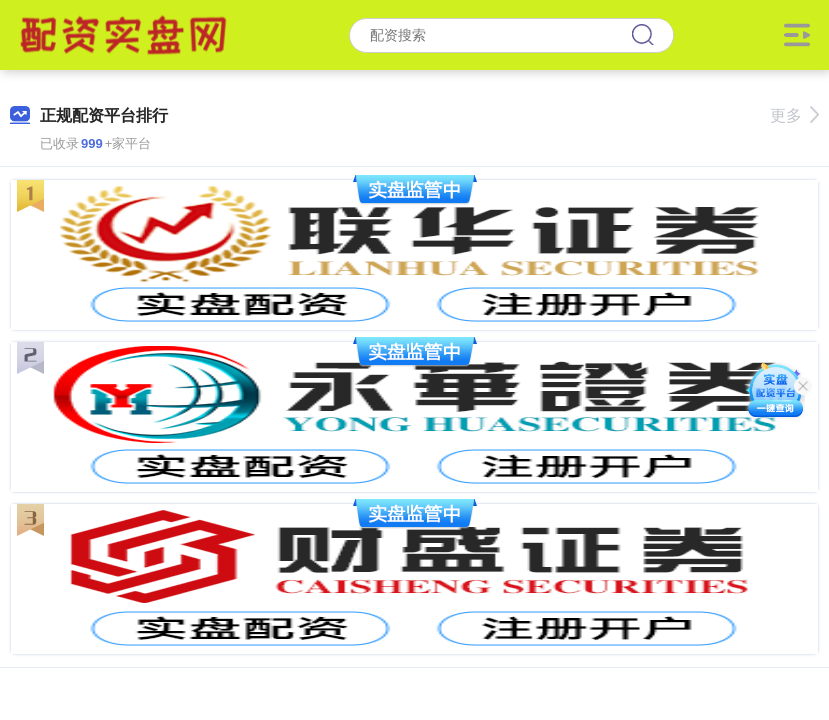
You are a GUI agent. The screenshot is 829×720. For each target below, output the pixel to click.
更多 (794, 115)
